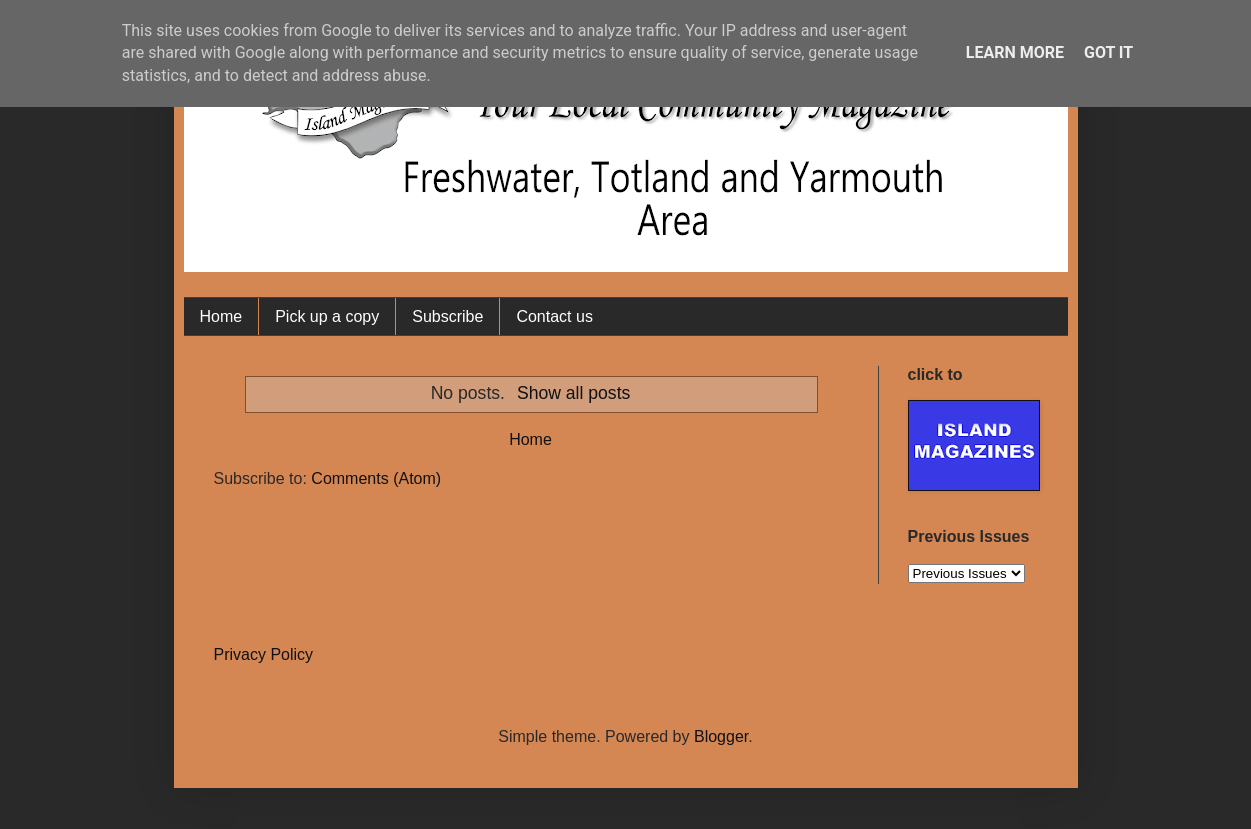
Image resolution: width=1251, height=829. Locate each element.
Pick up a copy (327, 316)
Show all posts (573, 393)
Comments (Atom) (376, 478)
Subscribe (447, 316)
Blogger (721, 736)
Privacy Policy (264, 654)
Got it (1108, 52)
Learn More (1015, 52)
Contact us (554, 316)
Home (221, 316)
